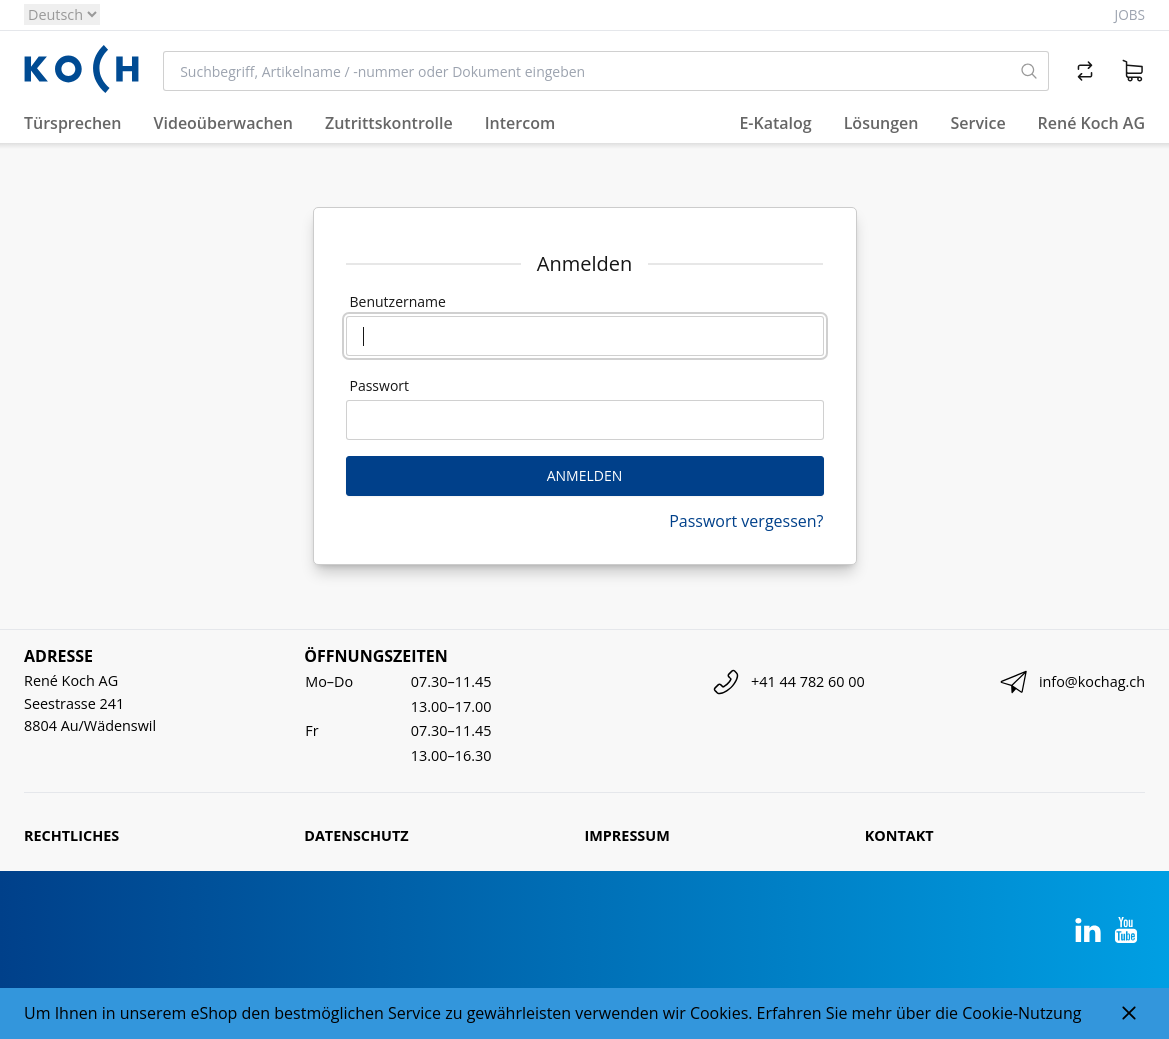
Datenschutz (356, 835)
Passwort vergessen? (746, 521)
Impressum (627, 835)
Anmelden (585, 475)
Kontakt (899, 835)
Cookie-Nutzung (1021, 1013)
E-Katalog (775, 123)
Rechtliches (71, 835)
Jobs (1130, 14)
